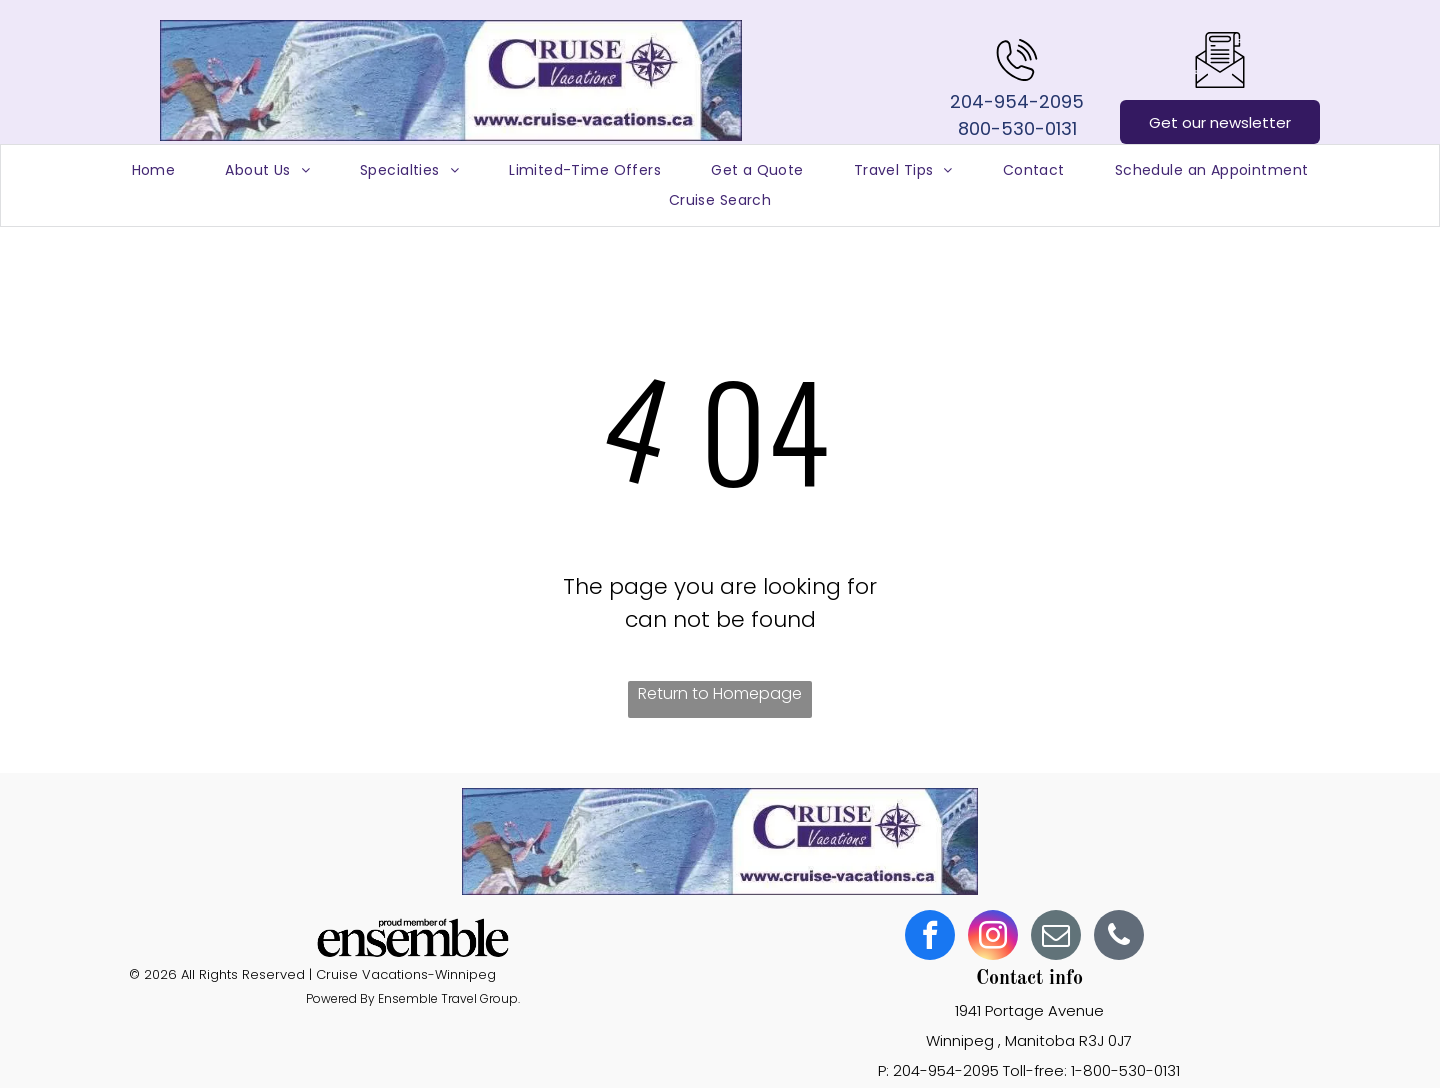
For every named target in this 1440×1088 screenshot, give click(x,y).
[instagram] (993, 937)
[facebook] (930, 937)
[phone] (1119, 937)
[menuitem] (154, 170)
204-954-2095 (1017, 101)
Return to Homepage (720, 693)
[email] (1056, 937)
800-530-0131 (1017, 128)
